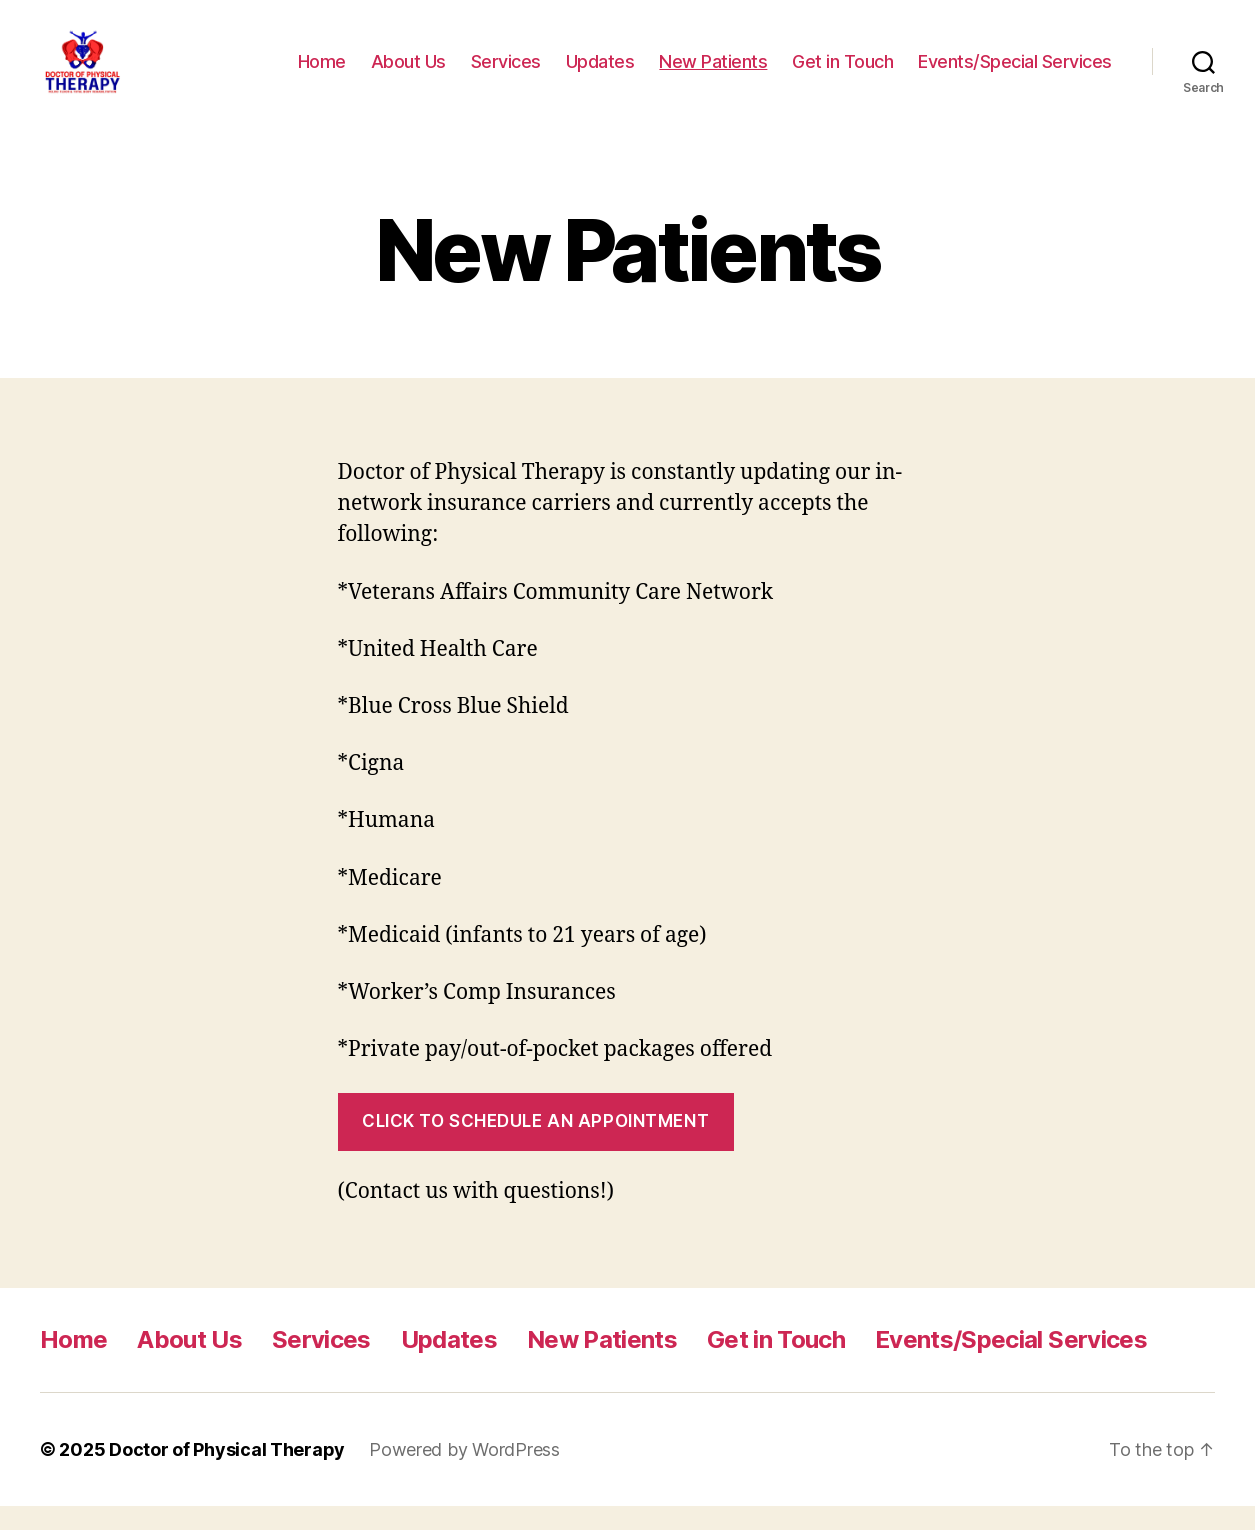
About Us (408, 72)
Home (322, 72)
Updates (600, 72)
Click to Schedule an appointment (535, 1145)
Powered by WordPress (464, 1473)
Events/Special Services (1015, 72)
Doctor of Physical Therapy (227, 1473)
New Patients (713, 72)
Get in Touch (842, 72)
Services (506, 72)
